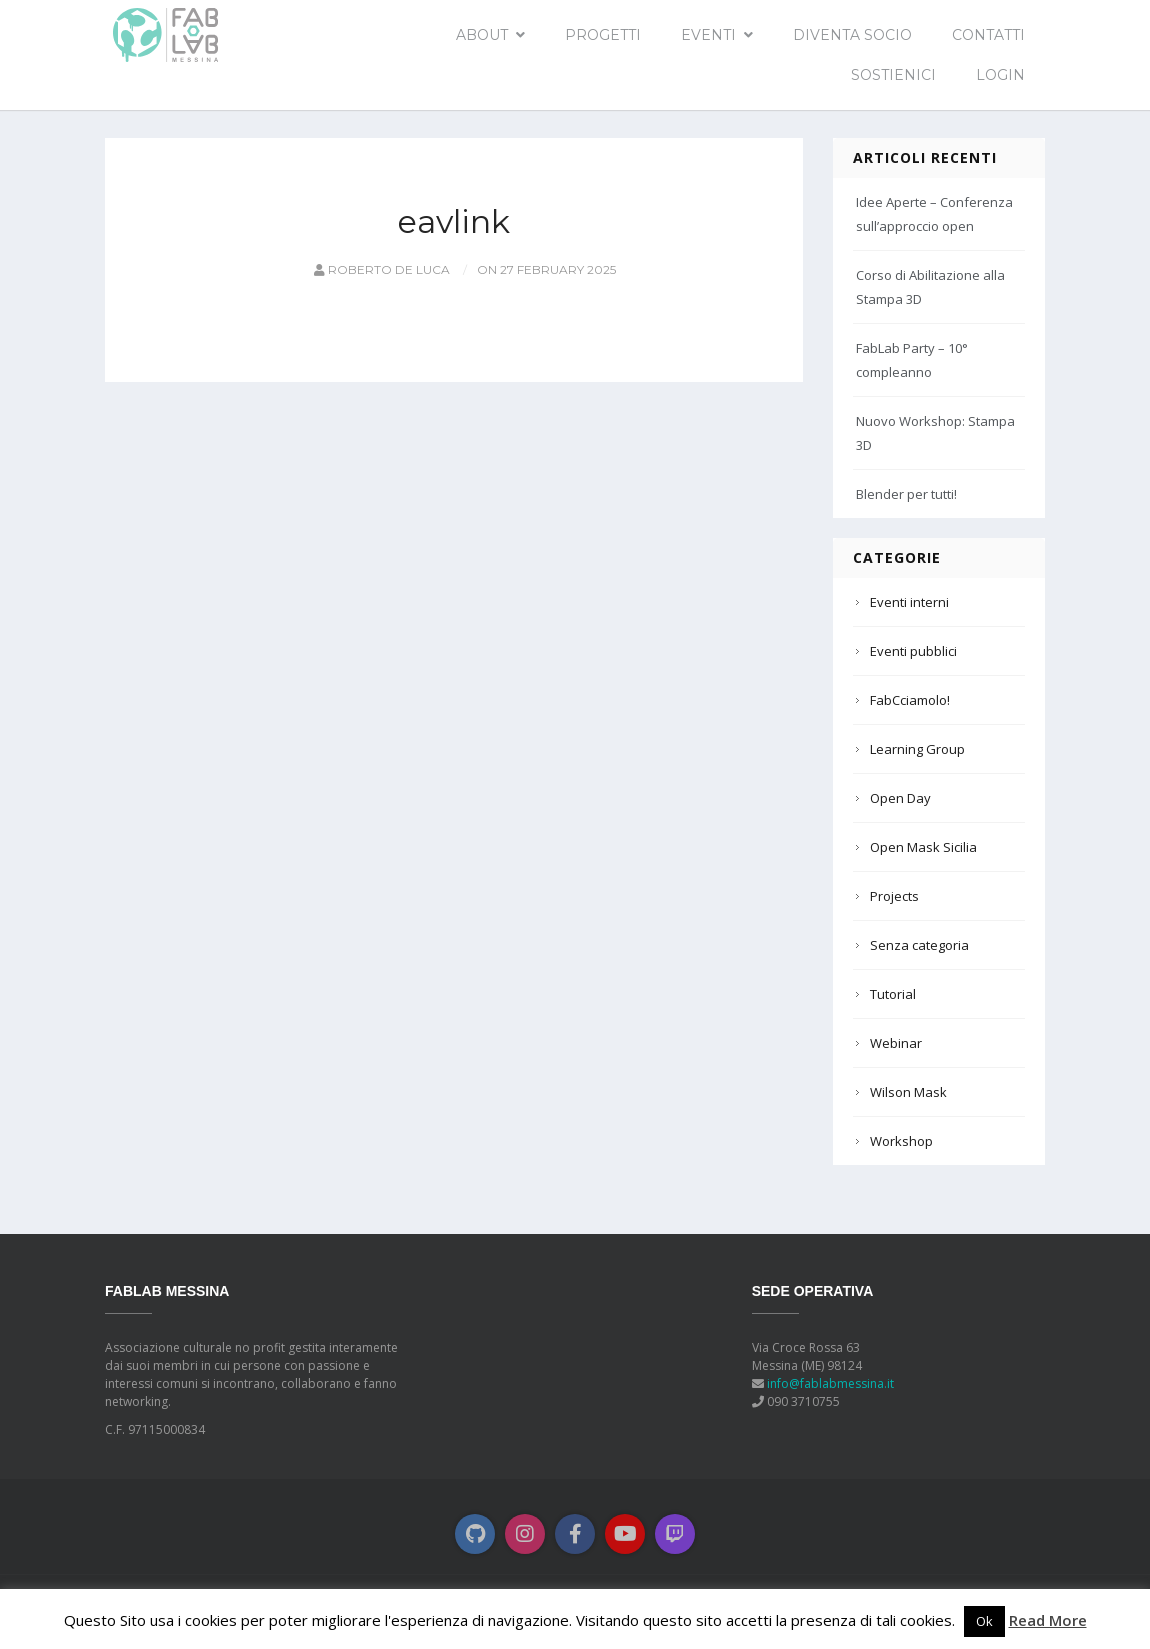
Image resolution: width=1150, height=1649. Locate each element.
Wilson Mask (908, 1092)
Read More (1048, 1620)
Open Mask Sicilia (923, 847)
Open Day (900, 798)
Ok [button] (984, 1621)
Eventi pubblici (913, 651)
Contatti (988, 35)
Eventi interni (909, 602)
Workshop (901, 1141)
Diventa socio (852, 35)
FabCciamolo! (910, 700)
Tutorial (893, 994)
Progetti (603, 35)
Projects (894, 896)
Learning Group (917, 749)
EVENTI (708, 35)
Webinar (896, 1043)
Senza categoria (919, 945)
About (482, 35)
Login (1000, 75)
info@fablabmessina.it (830, 1383)
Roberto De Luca (380, 269)
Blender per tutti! (906, 494)
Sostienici (893, 75)
